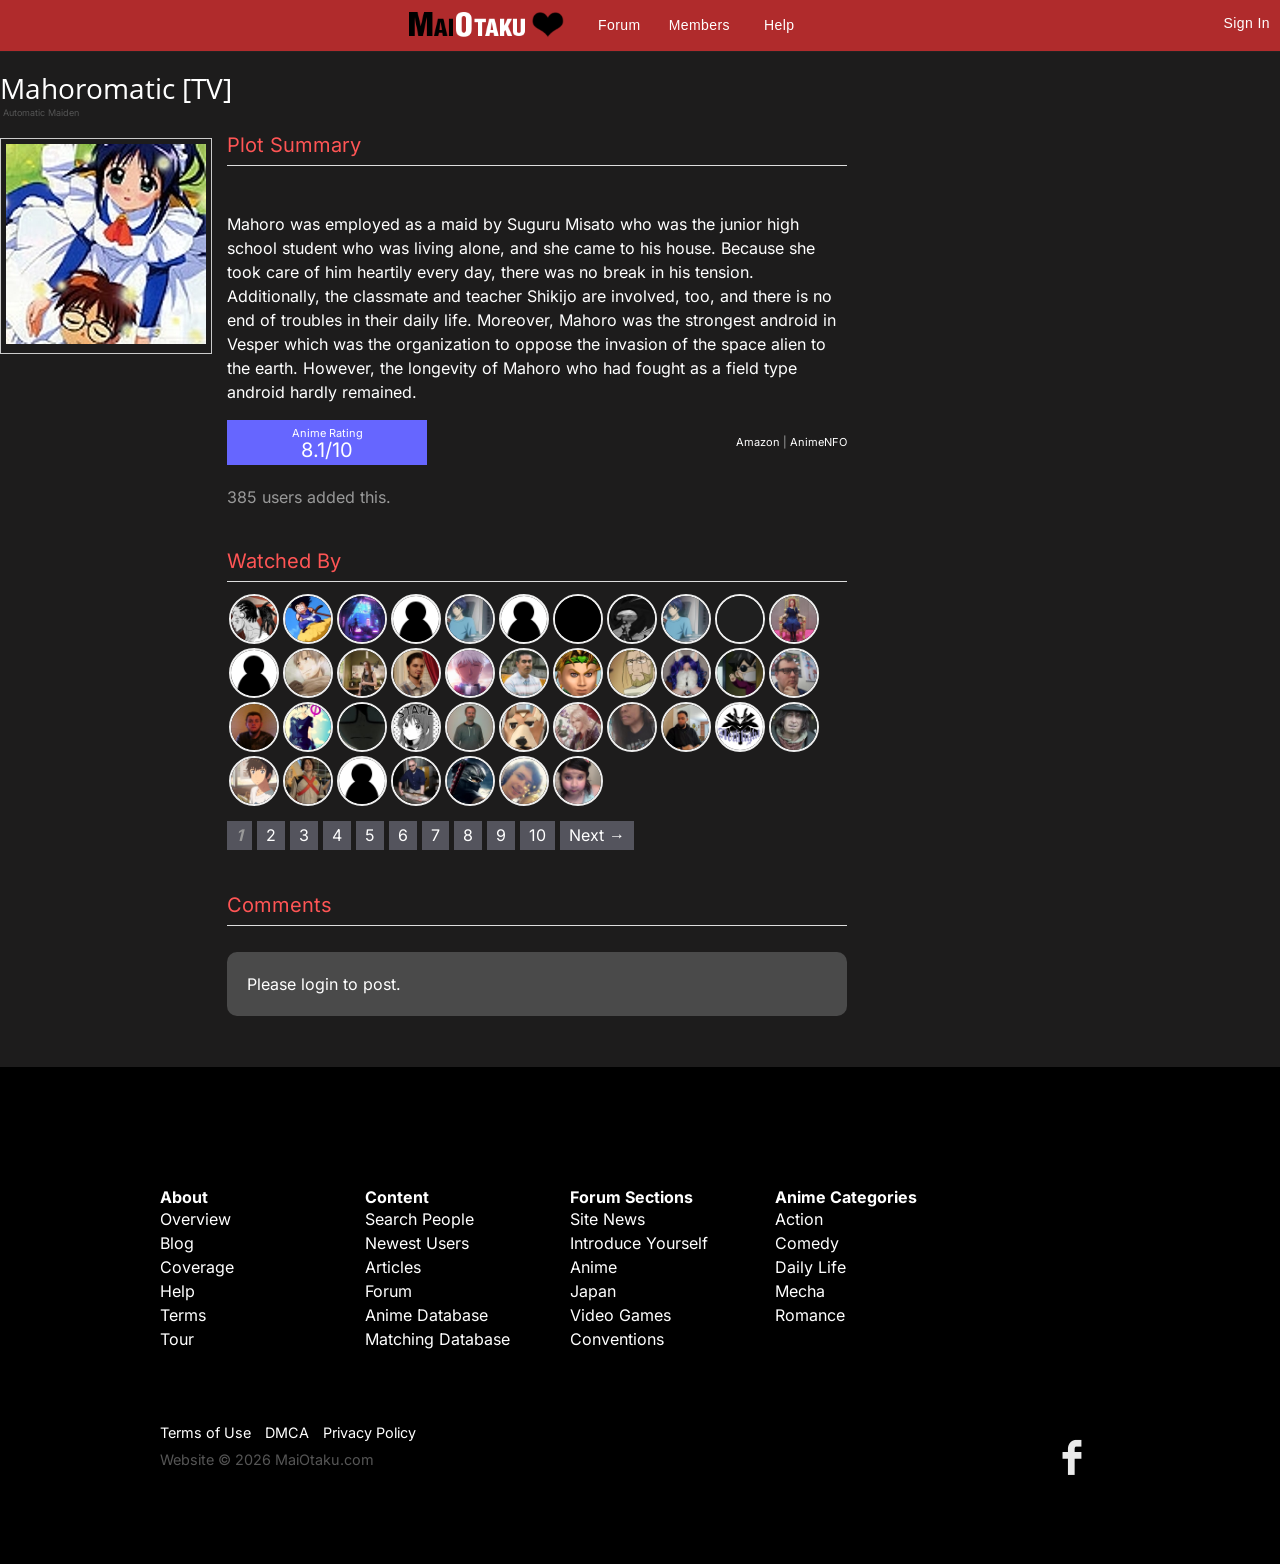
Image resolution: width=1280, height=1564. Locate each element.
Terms (183, 1315)
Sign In (1247, 23)
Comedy (807, 1243)
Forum (619, 25)
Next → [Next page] (597, 835)
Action (799, 1219)
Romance (810, 1315)
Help (779, 25)
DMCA (287, 1432)
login (319, 984)
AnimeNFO (818, 442)
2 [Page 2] (271, 835)
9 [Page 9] (501, 835)
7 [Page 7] (435, 835)
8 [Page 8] (468, 835)
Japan (593, 1291)
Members (699, 25)
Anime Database (426, 1315)
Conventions (617, 1339)
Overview (195, 1219)
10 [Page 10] (537, 835)
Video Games (620, 1315)
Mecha (800, 1291)
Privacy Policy (369, 1432)
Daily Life (810, 1267)
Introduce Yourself (639, 1243)
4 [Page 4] (337, 835)
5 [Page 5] (370, 835)
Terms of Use (205, 1432)
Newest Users (417, 1243)
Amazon (758, 442)
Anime (593, 1267)
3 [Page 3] (304, 835)
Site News (607, 1219)
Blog (177, 1243)
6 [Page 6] (403, 835)
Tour (177, 1339)
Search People (419, 1219)
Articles (393, 1267)
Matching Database (437, 1339)
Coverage (197, 1267)
